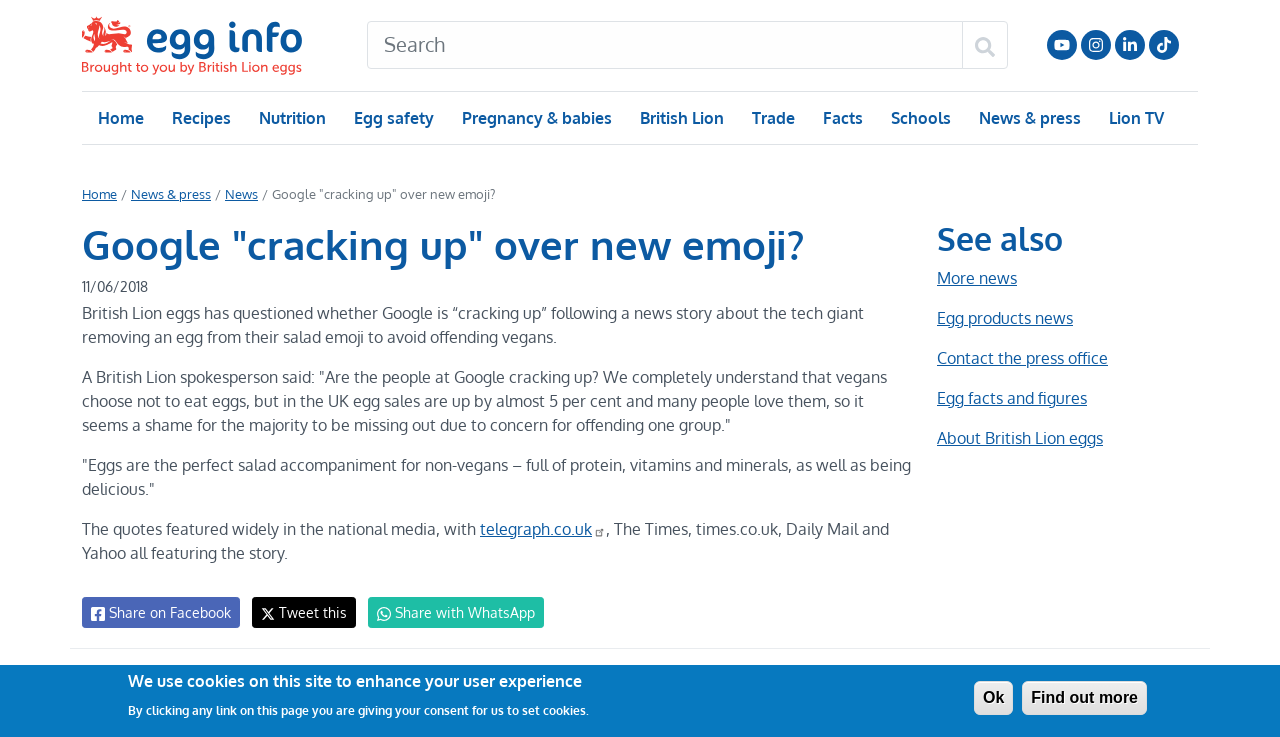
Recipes (200, 118)
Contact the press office (1021, 358)
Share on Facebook (159, 613)
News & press (1028, 118)
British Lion (680, 118)
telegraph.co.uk (537, 529)
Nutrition (292, 118)
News (240, 194)
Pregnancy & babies (535, 118)
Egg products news (1005, 318)
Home (120, 118)
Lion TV (1134, 118)
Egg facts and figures (1011, 398)
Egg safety (393, 118)
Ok (993, 697)
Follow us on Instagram (1096, 45)
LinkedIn (1130, 45)
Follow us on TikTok (1164, 45)
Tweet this (299, 612)
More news (977, 278)
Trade (772, 118)
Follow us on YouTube (1062, 45)
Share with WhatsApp (446, 613)
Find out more (1084, 697)
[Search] (665, 45)
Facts (841, 118)
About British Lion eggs (1020, 438)
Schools (918, 118)
